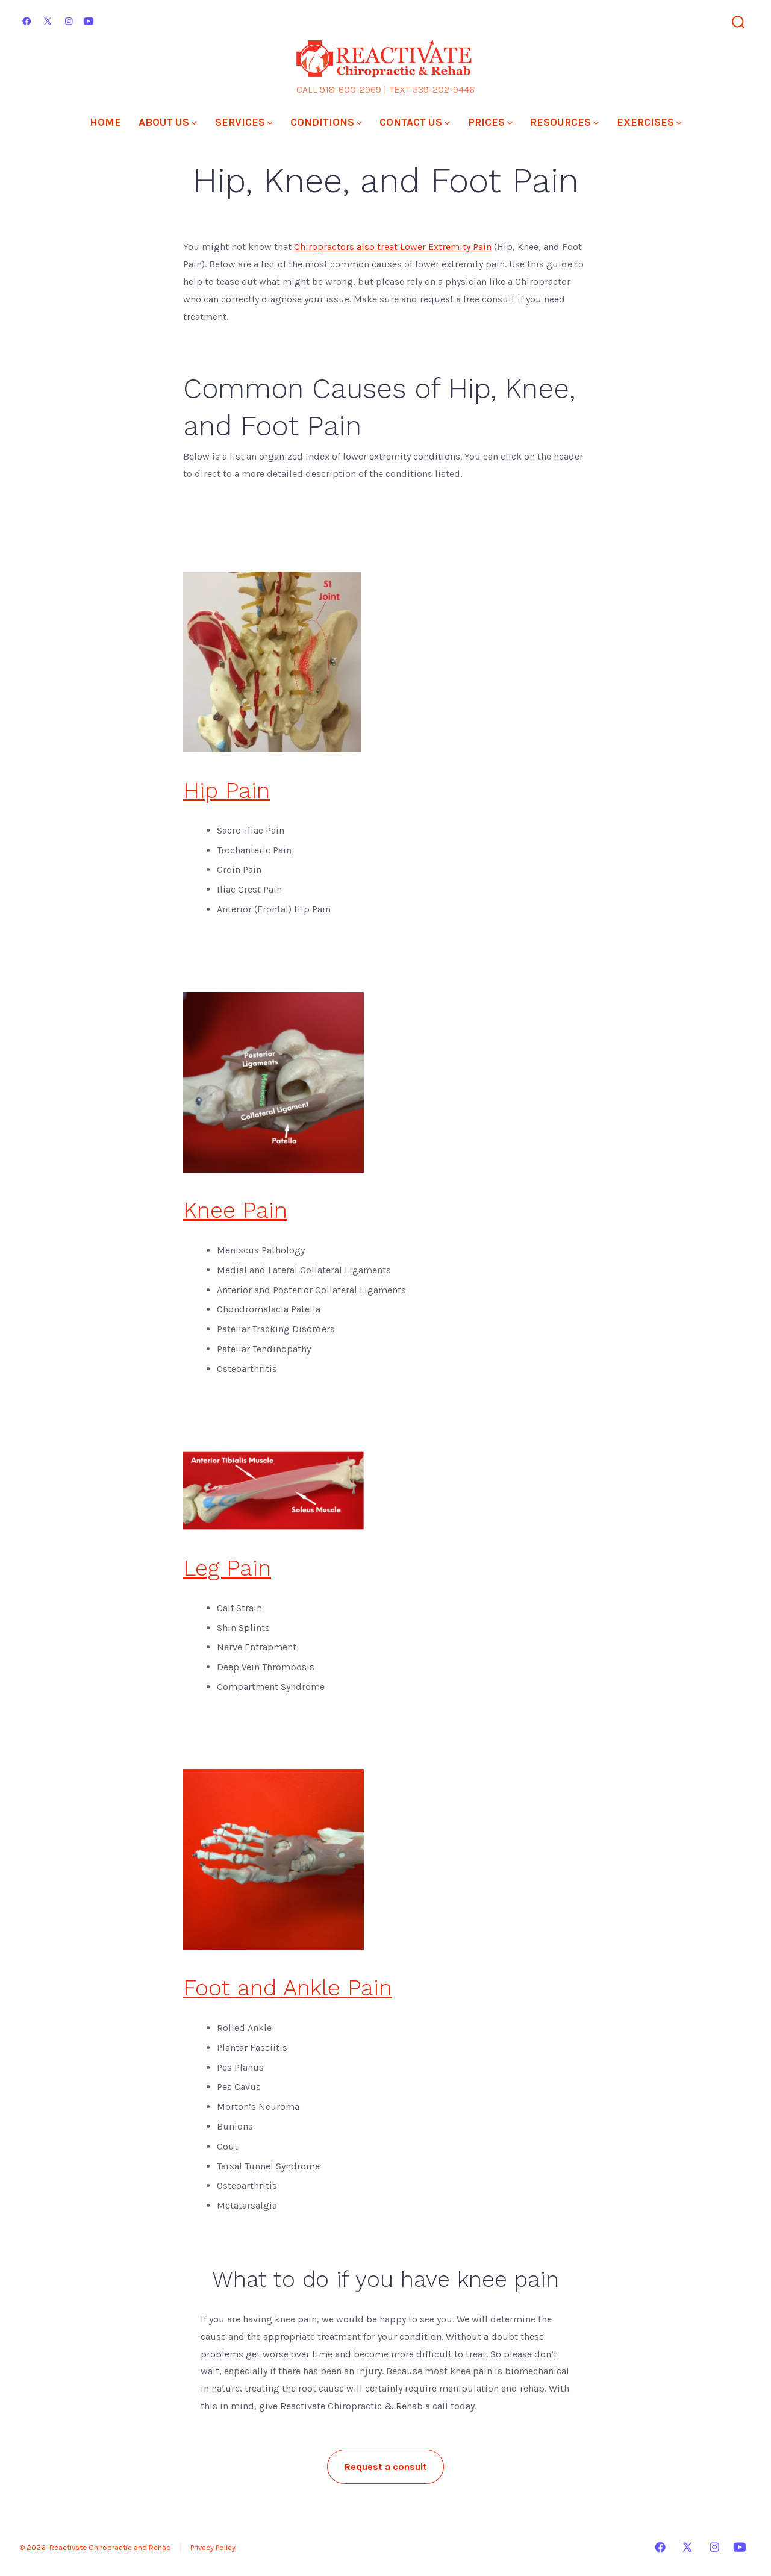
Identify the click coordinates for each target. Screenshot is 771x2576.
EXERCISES (649, 122)
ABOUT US (168, 122)
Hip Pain (226, 790)
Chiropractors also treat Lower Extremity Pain (393, 246)
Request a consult (386, 2466)
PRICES (490, 122)
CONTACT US (414, 122)
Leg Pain (227, 1568)
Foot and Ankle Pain (287, 1987)
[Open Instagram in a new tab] (68, 21)
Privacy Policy (213, 2547)
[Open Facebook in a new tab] (26, 21)
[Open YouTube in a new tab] (88, 21)
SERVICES (244, 122)
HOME (105, 122)
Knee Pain (235, 1210)
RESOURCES (564, 122)
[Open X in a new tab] (47, 21)
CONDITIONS (326, 122)
